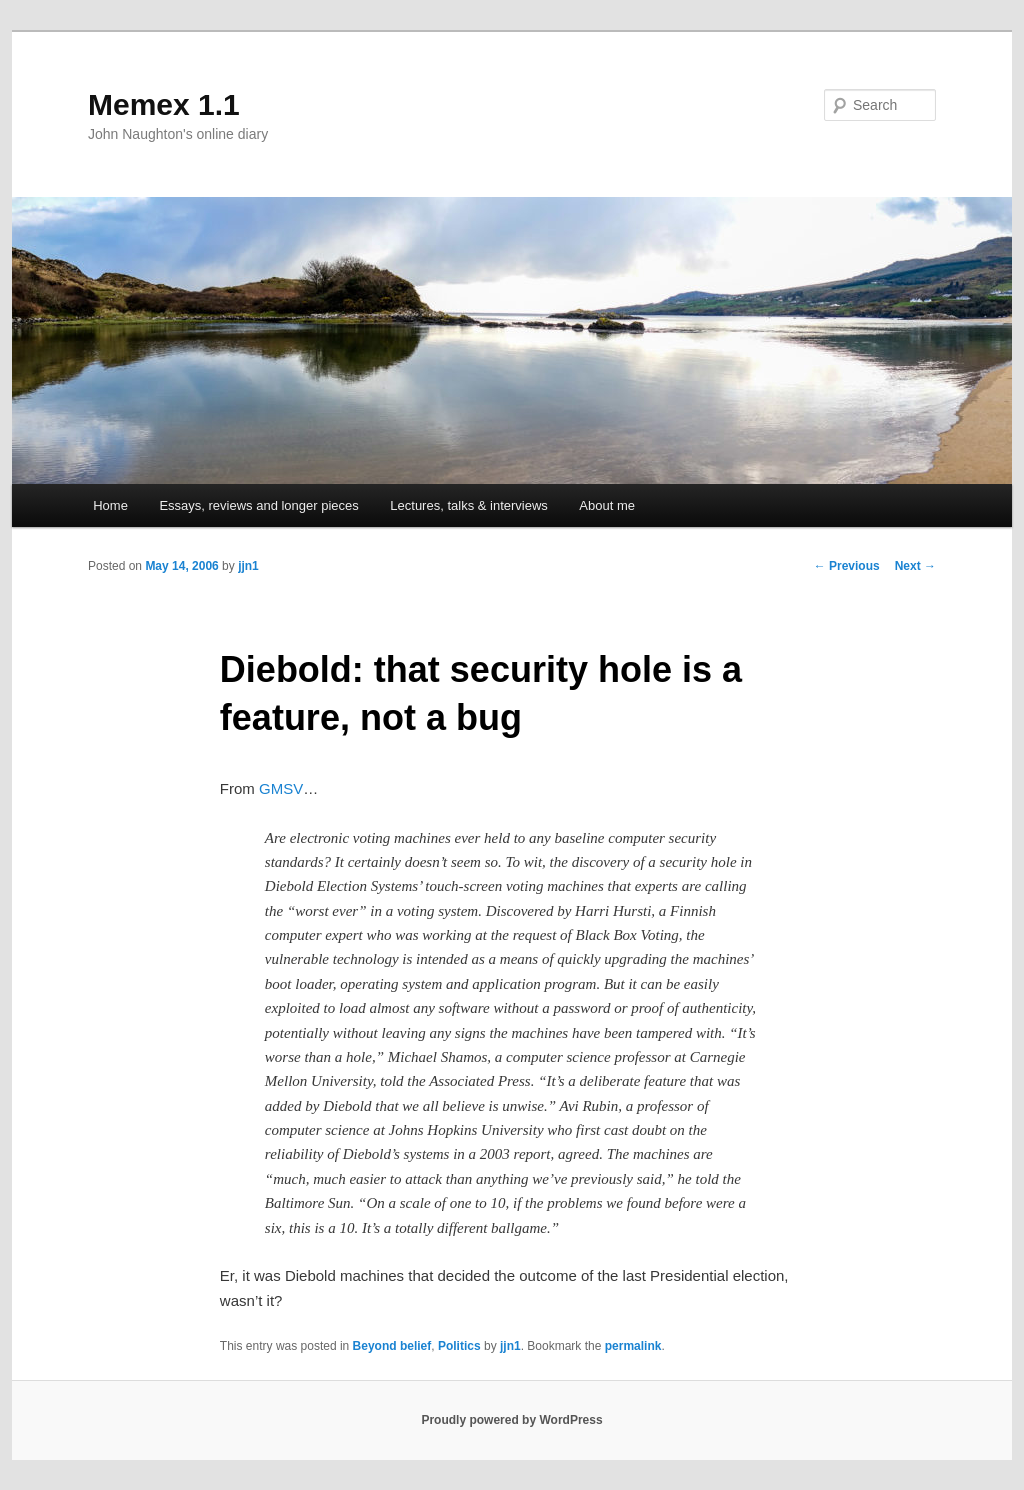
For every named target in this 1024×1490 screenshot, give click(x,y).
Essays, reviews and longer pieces (258, 505)
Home (110, 505)
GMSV (281, 788)
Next (915, 566)
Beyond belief (392, 1346)
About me (607, 505)
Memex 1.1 (164, 104)
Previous (847, 566)
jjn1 (248, 566)
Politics (459, 1346)
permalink (633, 1346)
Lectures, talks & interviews (469, 505)
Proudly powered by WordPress (511, 1420)
